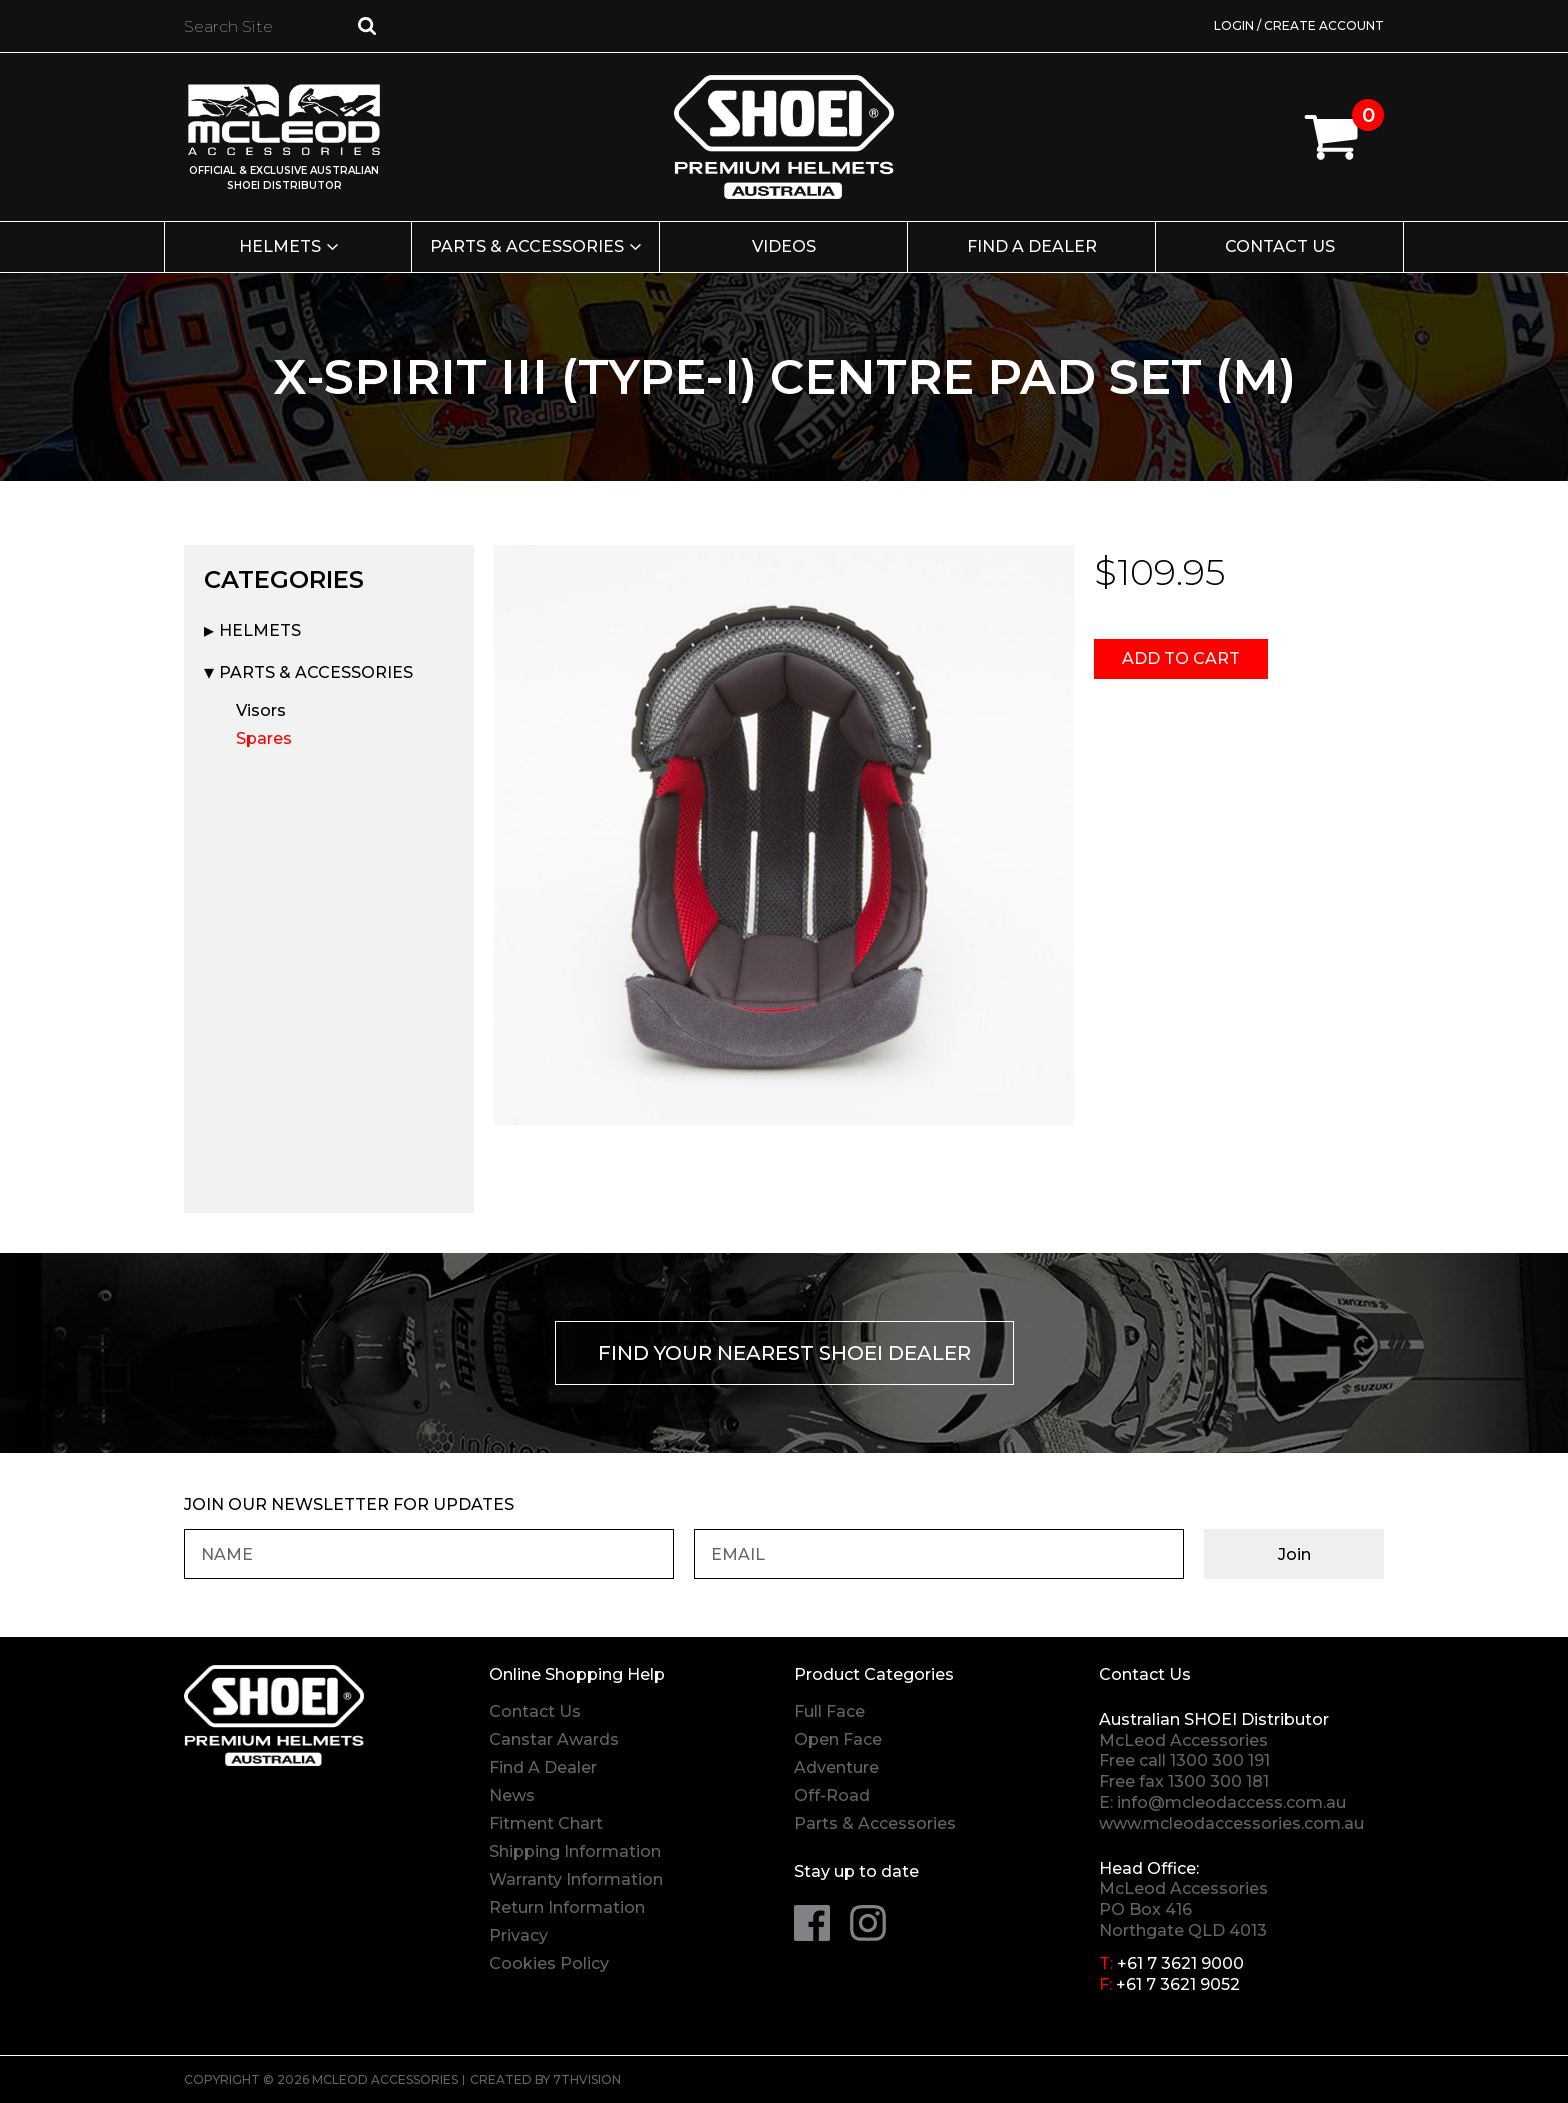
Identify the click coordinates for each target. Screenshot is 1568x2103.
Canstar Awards (554, 1739)
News (512, 1795)
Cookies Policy (549, 1963)
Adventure (836, 1767)
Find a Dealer (1032, 246)
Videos (784, 246)
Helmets (280, 246)
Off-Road (832, 1795)
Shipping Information (575, 1851)
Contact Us (1280, 246)
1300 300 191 (1220, 1760)
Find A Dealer (543, 1767)
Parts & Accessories (527, 246)
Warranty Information (576, 1879)
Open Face (838, 1739)
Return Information (567, 1907)
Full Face (829, 1711)
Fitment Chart (546, 1823)
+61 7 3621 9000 (1180, 1963)
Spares (264, 738)
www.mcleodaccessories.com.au (1231, 1823)
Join (1294, 1554)
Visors (261, 710)
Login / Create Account (1299, 25)
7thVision (587, 2079)
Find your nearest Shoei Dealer (784, 1353)
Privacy (518, 1935)
